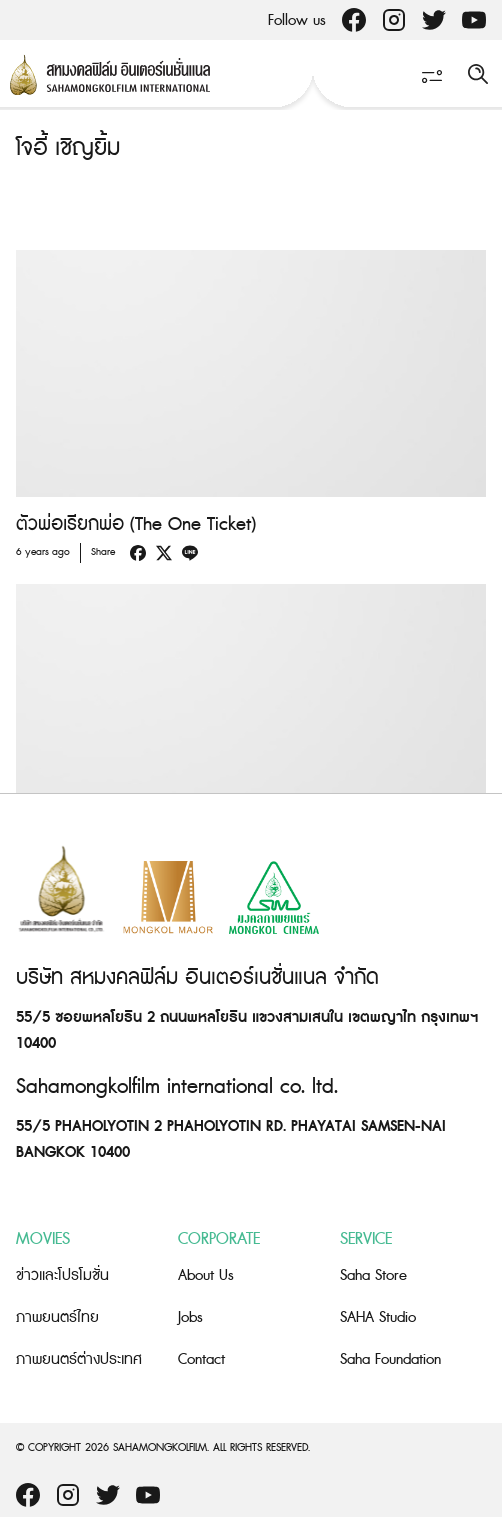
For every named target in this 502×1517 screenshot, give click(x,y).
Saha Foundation (390, 1359)
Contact (201, 1359)
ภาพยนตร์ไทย (57, 1317)
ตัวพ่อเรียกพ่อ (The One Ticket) (136, 524)
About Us (206, 1275)
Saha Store (373, 1275)
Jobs (190, 1317)
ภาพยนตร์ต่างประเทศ (79, 1359)
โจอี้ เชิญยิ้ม (68, 148)
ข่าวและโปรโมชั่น (62, 1275)
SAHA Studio (378, 1317)
